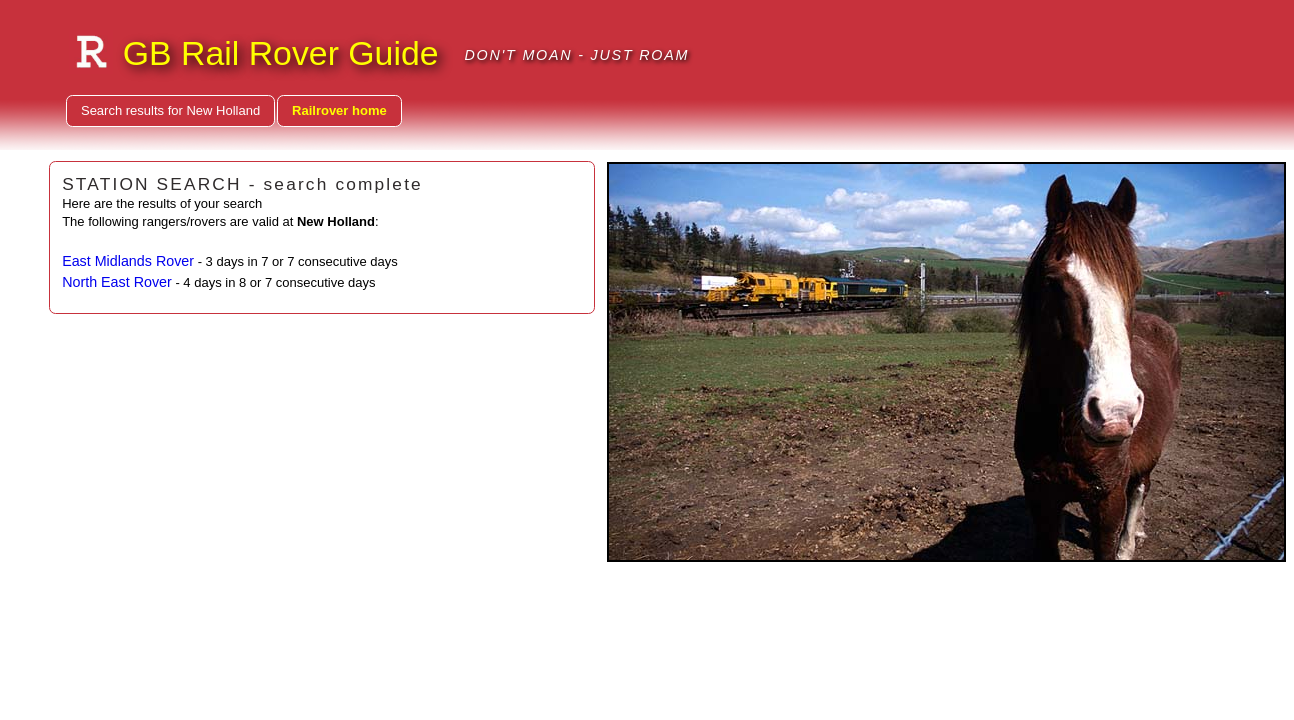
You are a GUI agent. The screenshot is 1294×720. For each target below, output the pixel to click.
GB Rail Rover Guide (281, 53)
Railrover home (339, 110)
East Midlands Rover (128, 261)
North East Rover (117, 282)
